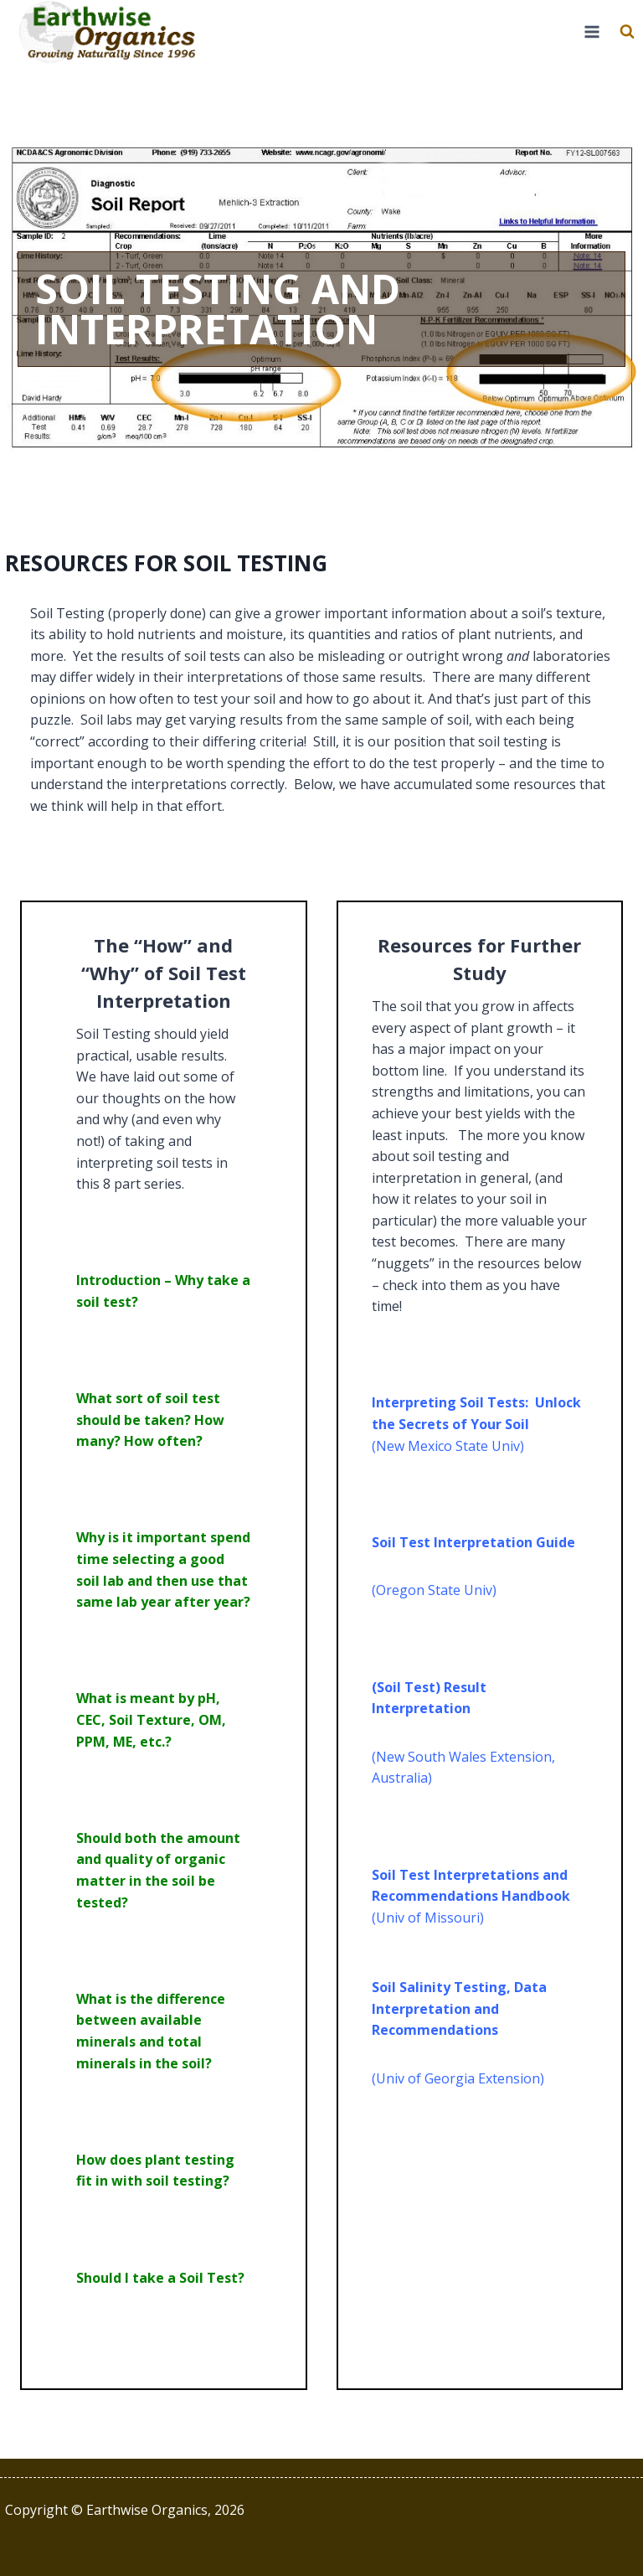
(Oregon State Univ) (434, 1590)
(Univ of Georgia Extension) (458, 2078)
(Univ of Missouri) (428, 1917)
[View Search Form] (627, 32)
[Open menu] (592, 32)
